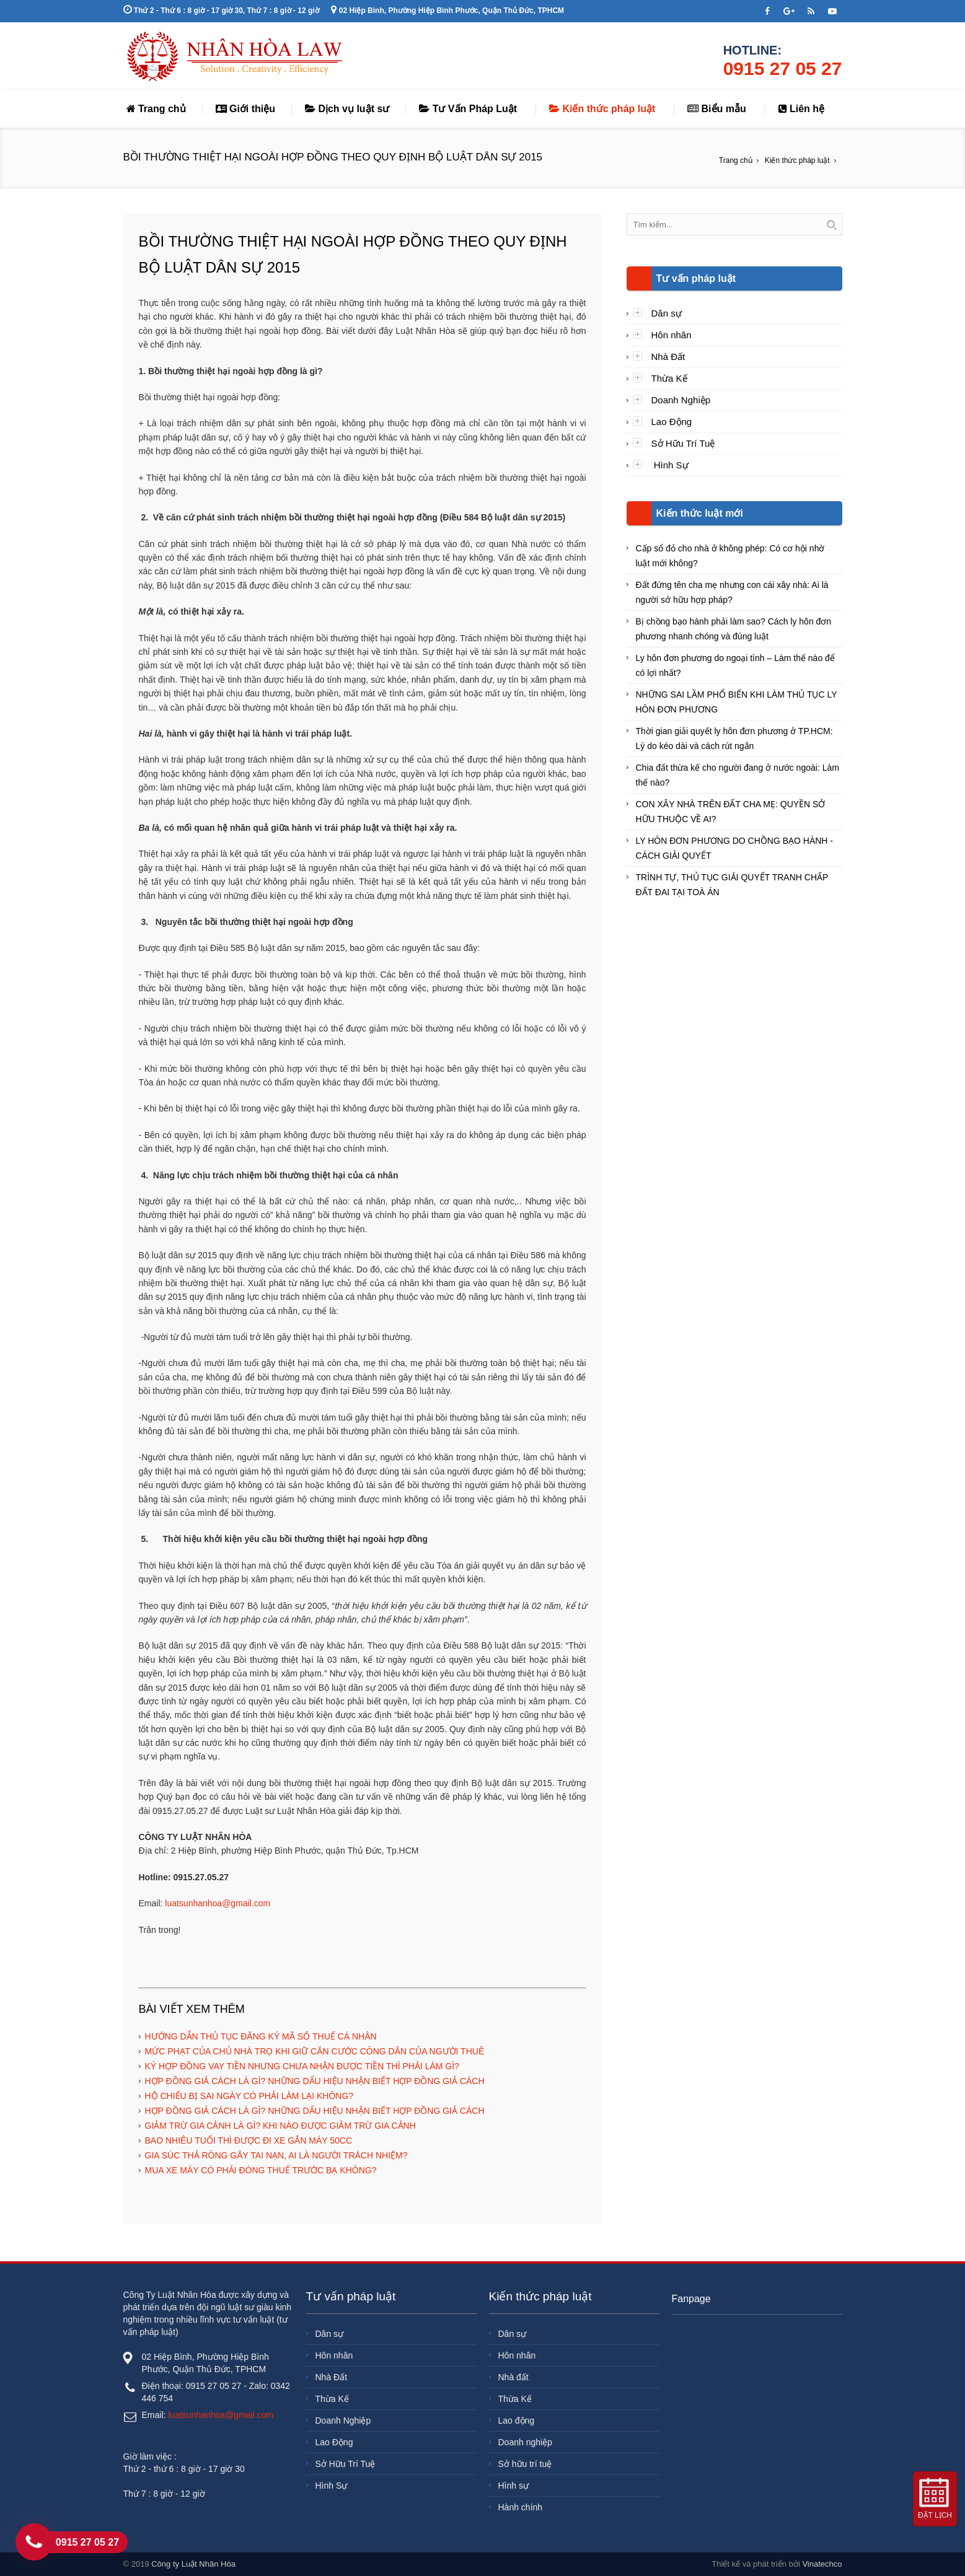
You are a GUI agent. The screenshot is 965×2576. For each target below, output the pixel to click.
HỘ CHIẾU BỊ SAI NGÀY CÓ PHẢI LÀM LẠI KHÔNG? (249, 2096)
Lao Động (671, 421)
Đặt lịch (935, 2515)
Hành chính (520, 2507)
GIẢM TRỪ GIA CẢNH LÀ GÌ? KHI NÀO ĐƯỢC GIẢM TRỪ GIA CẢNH (280, 2126)
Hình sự (513, 2486)
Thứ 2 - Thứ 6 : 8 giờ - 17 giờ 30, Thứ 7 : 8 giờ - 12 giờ (221, 10)
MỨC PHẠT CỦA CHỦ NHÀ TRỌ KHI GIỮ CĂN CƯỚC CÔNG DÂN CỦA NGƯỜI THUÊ (315, 2051)
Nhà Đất (668, 356)
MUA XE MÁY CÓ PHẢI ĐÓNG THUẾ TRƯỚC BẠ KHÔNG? (261, 2170)
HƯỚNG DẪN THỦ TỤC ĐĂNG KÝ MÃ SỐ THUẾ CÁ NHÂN (261, 2036)
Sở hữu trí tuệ (525, 2464)
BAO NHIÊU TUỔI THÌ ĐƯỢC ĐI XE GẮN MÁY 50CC (249, 2140)
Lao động (516, 2420)
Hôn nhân (671, 335)
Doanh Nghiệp (681, 400)
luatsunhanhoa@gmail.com (217, 1903)
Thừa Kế (669, 378)
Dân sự (666, 313)
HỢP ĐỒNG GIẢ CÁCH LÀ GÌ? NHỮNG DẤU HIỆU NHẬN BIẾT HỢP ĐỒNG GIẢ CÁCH (315, 2081)
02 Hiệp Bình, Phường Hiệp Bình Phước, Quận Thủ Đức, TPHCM (447, 10)
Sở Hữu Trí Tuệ (683, 443)
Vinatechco (822, 2564)
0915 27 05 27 (782, 68)
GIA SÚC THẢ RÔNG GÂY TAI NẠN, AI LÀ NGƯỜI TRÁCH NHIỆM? (276, 2155)
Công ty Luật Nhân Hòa (193, 2564)
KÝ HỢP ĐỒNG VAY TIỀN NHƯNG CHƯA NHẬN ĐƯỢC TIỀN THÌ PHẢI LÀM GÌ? (302, 2066)
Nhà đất (513, 2377)
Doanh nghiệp (525, 2442)
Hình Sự (670, 465)
